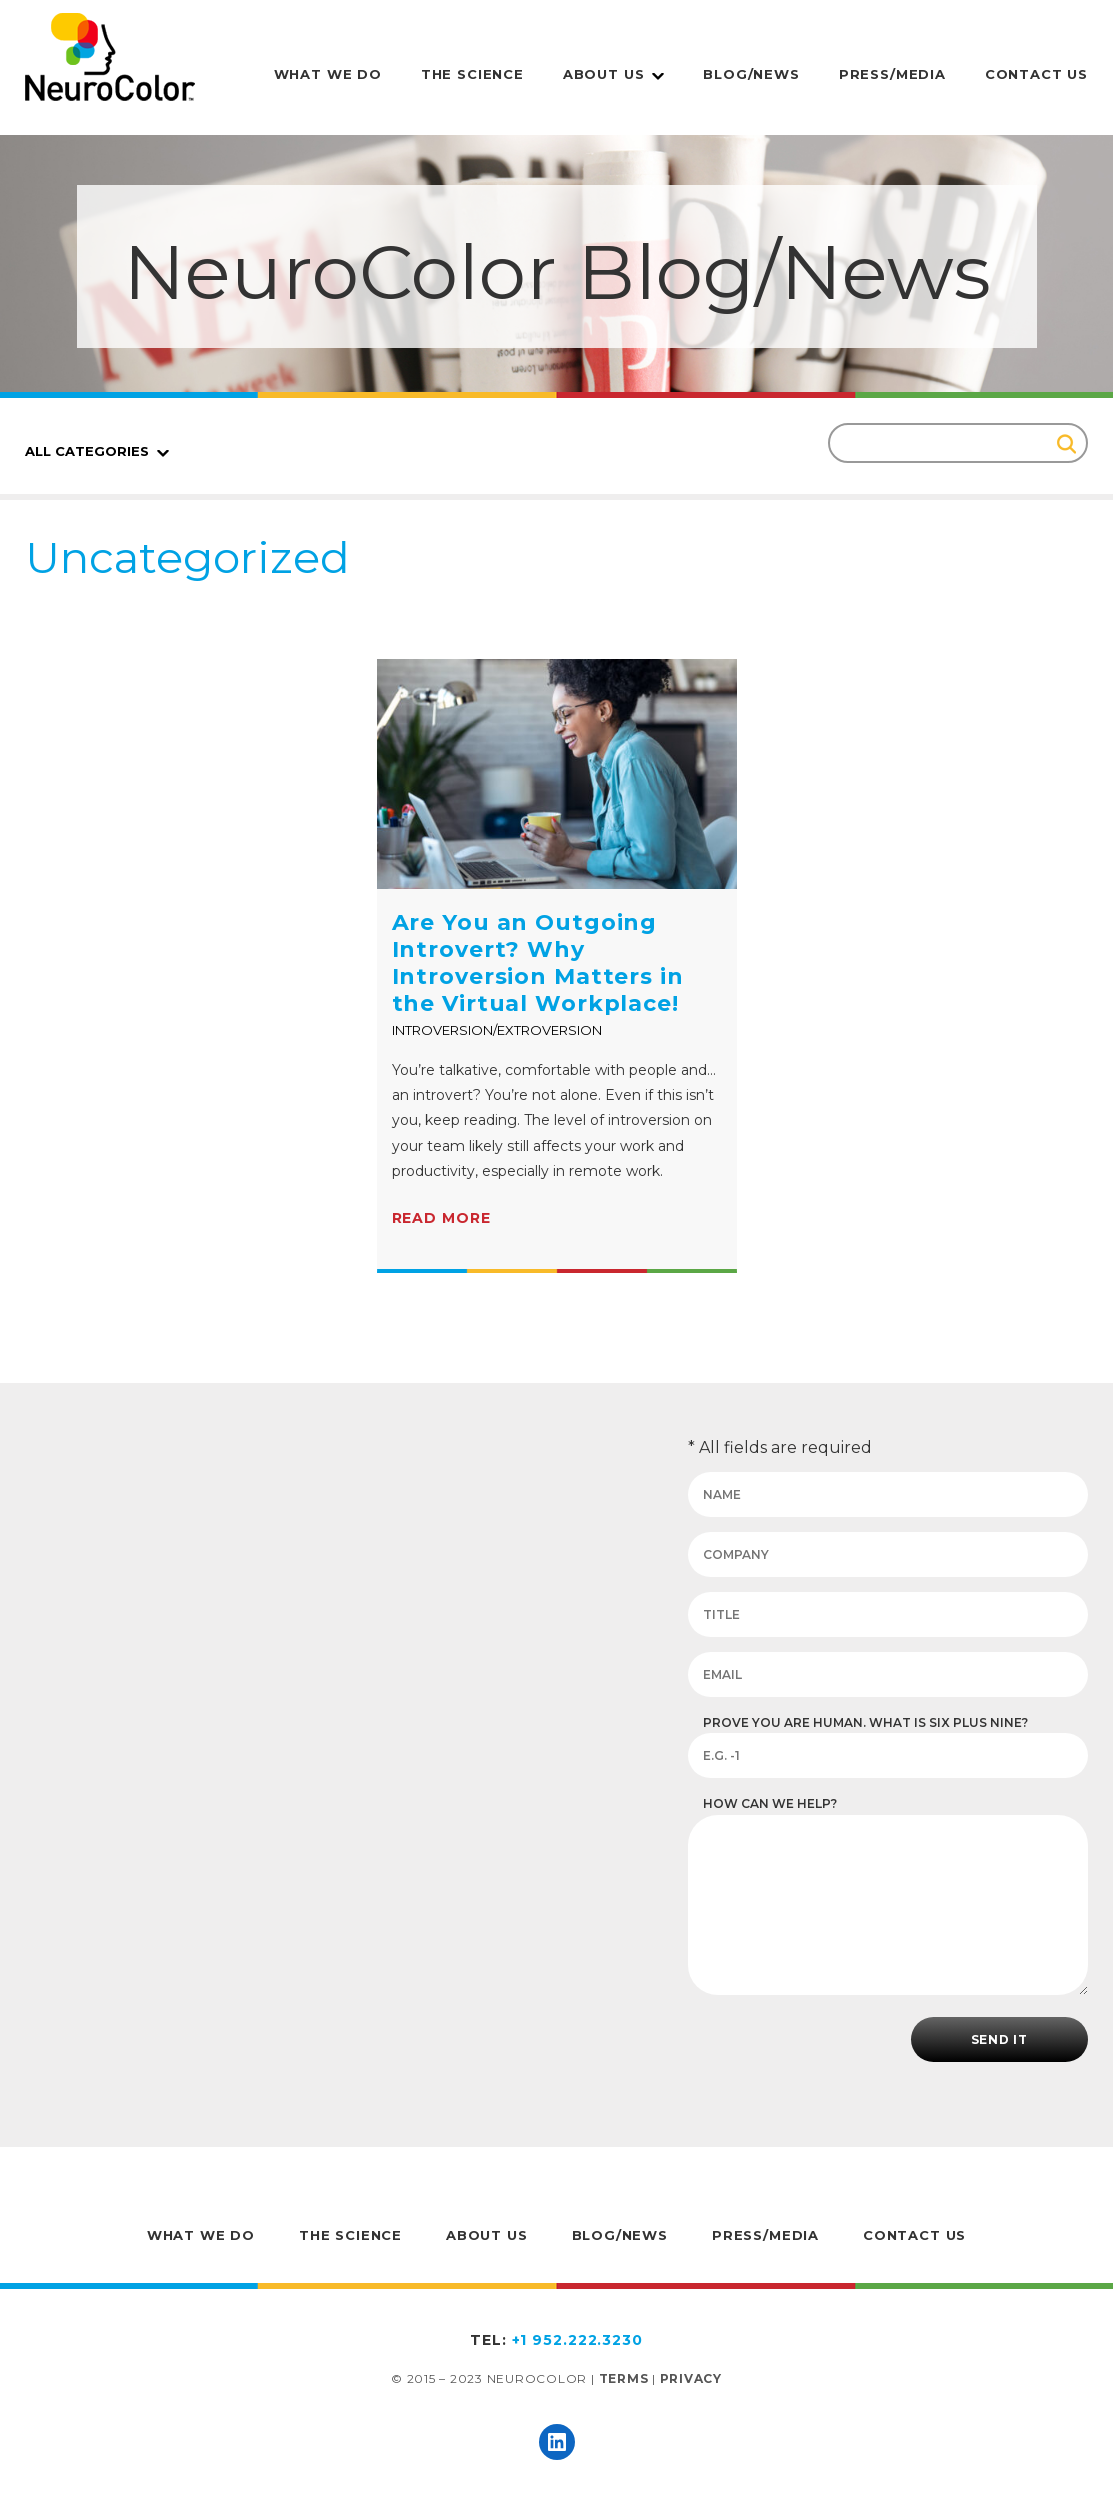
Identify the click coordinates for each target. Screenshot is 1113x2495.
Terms (624, 2378)
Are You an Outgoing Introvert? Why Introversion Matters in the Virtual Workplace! (538, 963)
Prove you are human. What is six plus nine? (865, 1722)
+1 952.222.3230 (577, 2340)
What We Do (328, 74)
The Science (472, 74)
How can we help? (770, 1803)
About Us (604, 74)
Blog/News (751, 74)
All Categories (87, 451)
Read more (441, 1218)
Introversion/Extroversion (497, 1030)
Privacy (691, 2378)
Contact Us (1036, 74)
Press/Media (892, 74)
